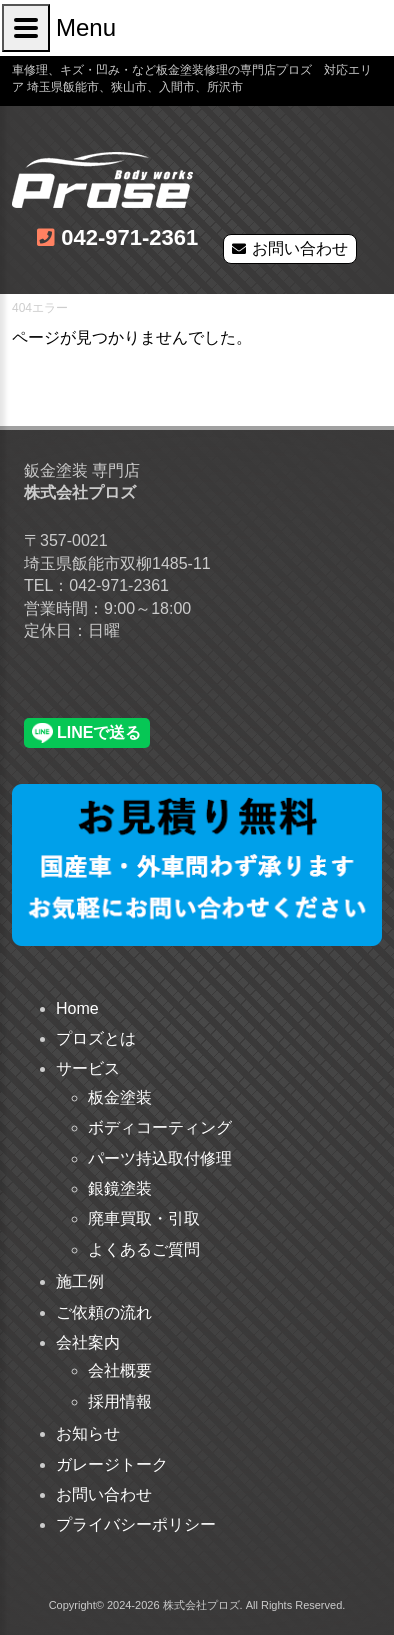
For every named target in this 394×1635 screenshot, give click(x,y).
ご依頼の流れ (104, 1312)
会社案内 (88, 1342)
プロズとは (96, 1038)
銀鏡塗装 (120, 1188)
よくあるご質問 (144, 1249)
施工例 (80, 1281)
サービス (88, 1068)
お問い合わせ (300, 248)
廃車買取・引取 (144, 1218)
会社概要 (120, 1370)
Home (77, 1008)
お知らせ (88, 1433)
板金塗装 (120, 1097)
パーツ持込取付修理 (160, 1158)
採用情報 (120, 1401)
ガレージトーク (112, 1464)
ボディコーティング (160, 1127)
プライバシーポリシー (136, 1524)
